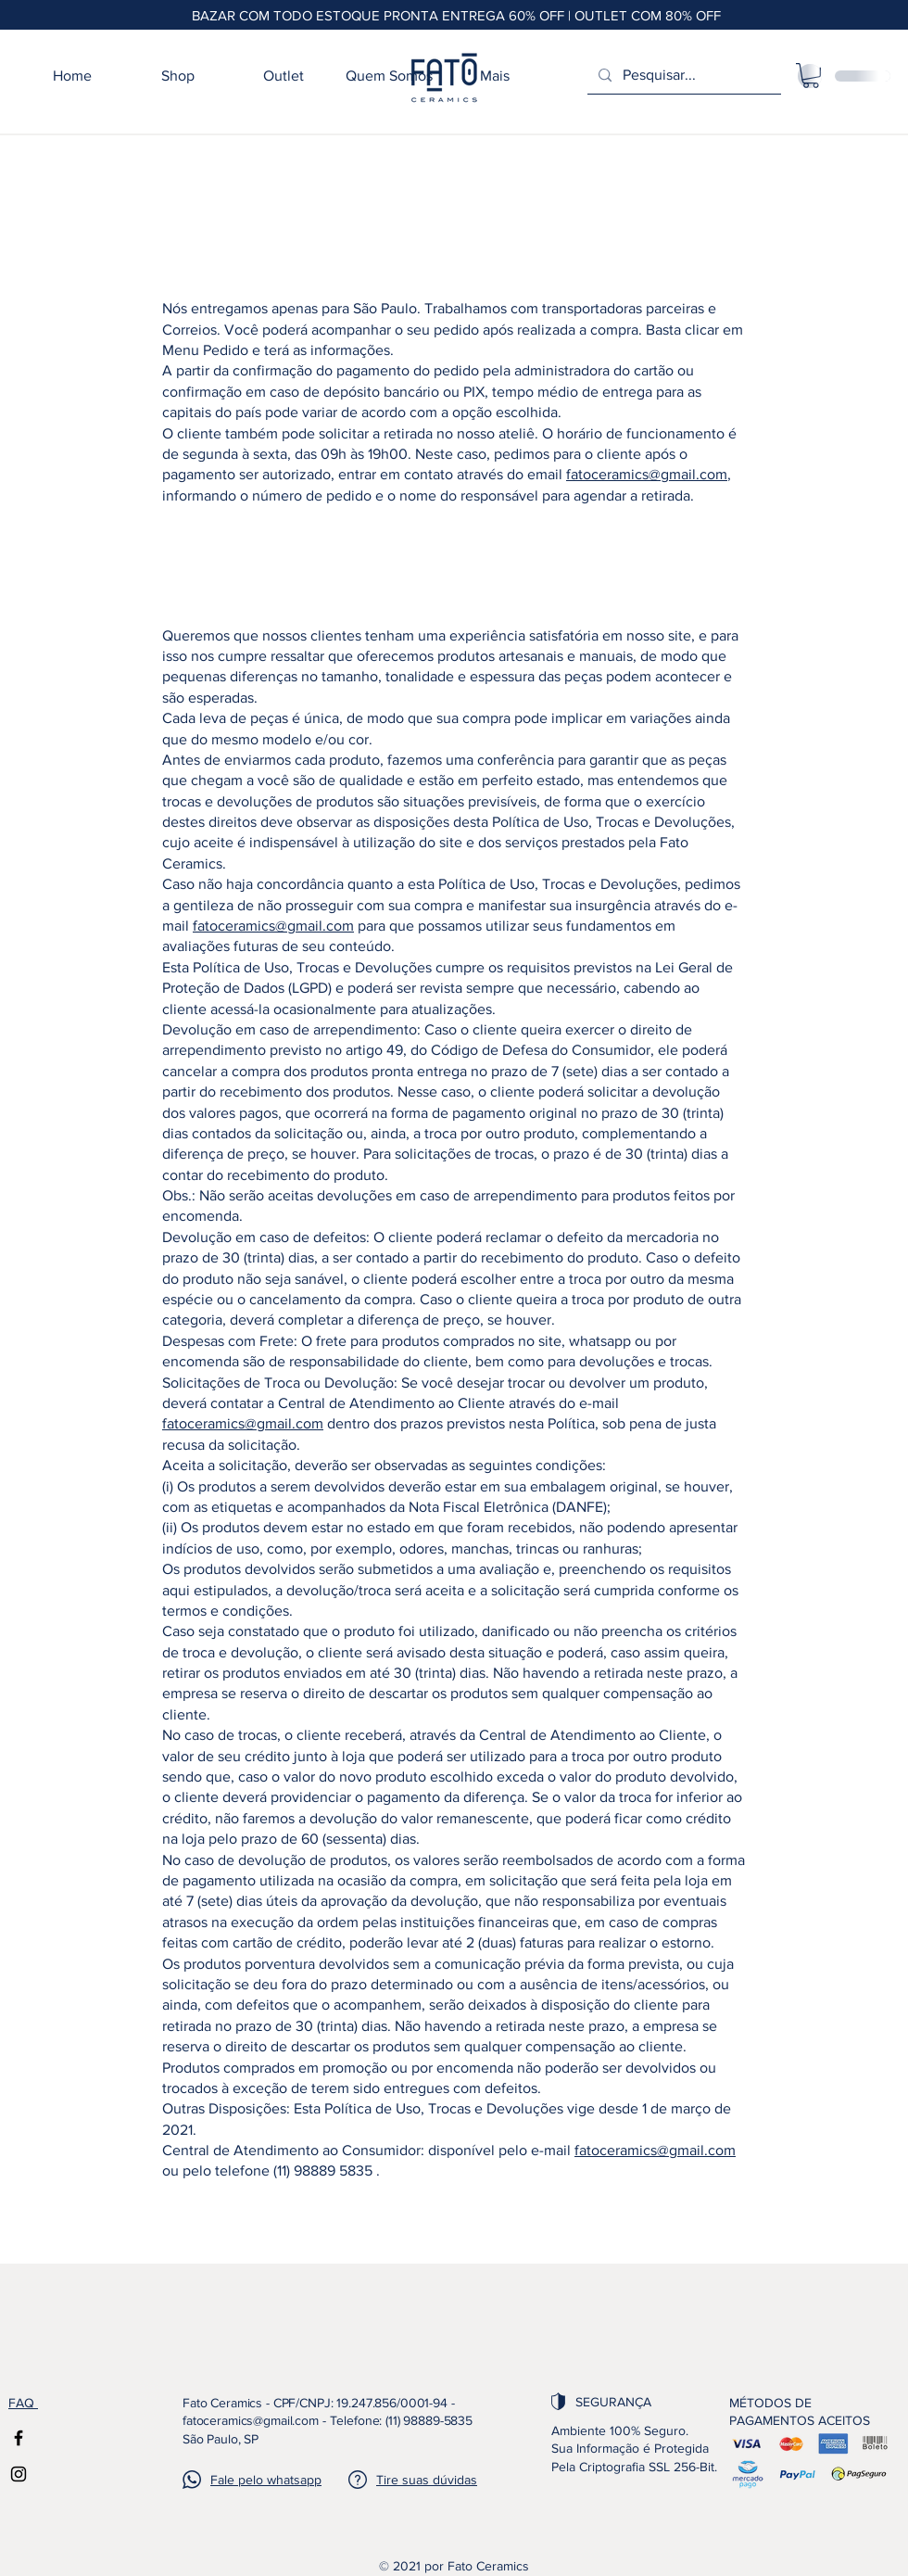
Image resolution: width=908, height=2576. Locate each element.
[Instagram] (18, 2474)
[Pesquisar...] (682, 75)
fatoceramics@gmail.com (646, 474)
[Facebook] (18, 2438)
